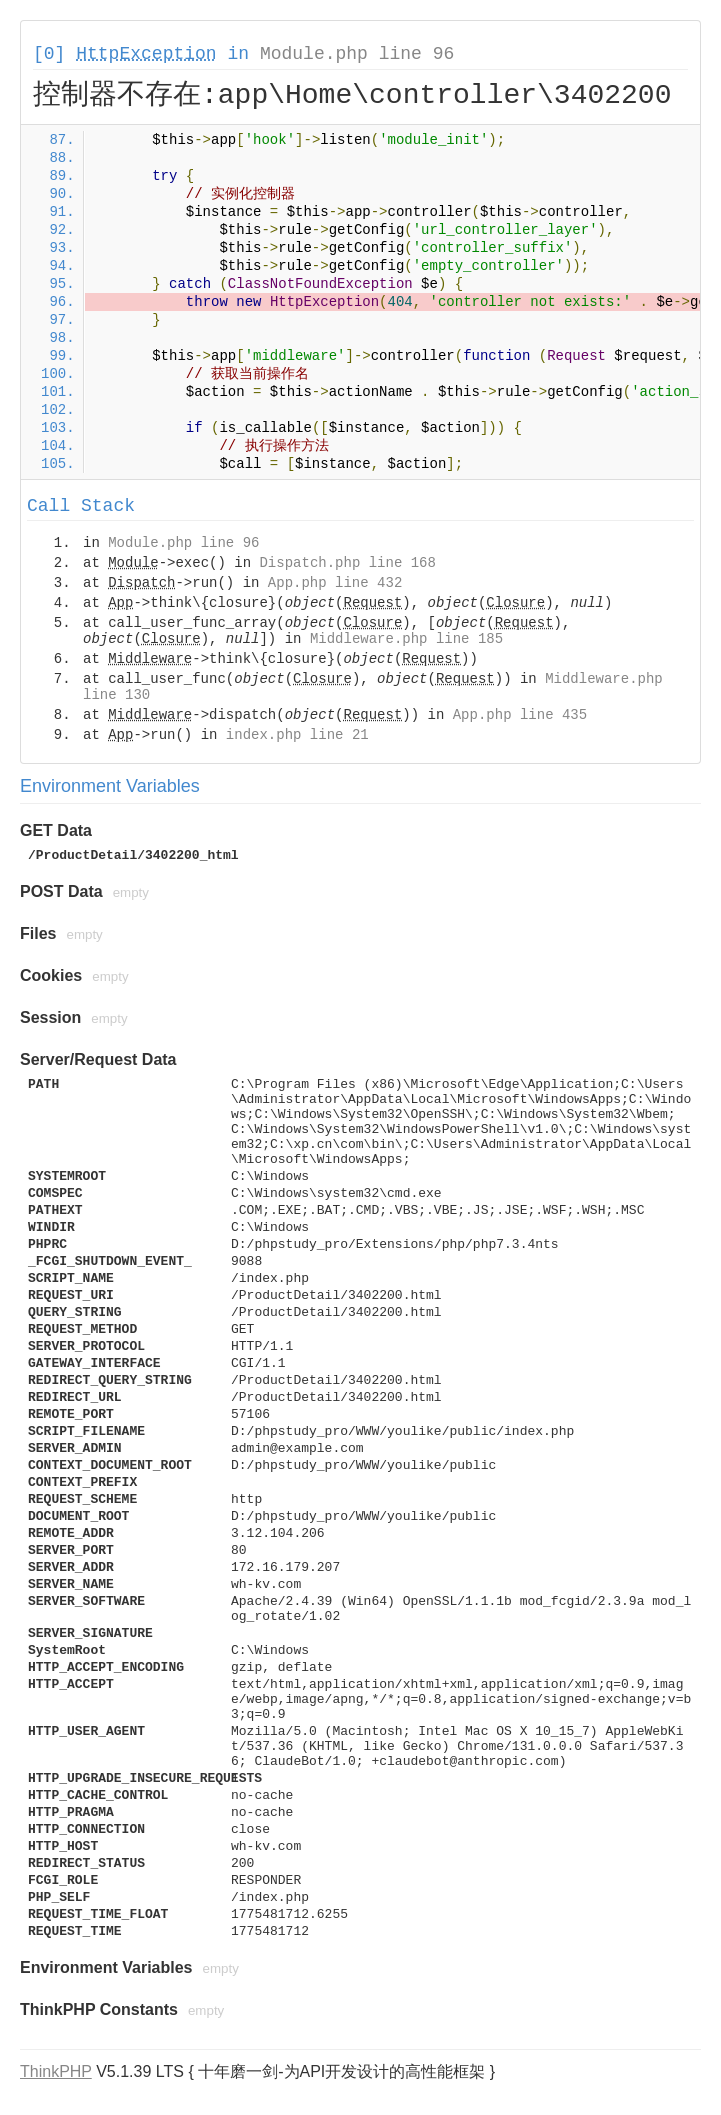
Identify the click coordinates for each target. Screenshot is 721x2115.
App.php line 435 (520, 715)
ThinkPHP (56, 2071)
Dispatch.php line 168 (347, 563)
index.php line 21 (297, 735)
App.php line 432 (335, 583)
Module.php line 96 (357, 54)
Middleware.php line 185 (406, 639)
